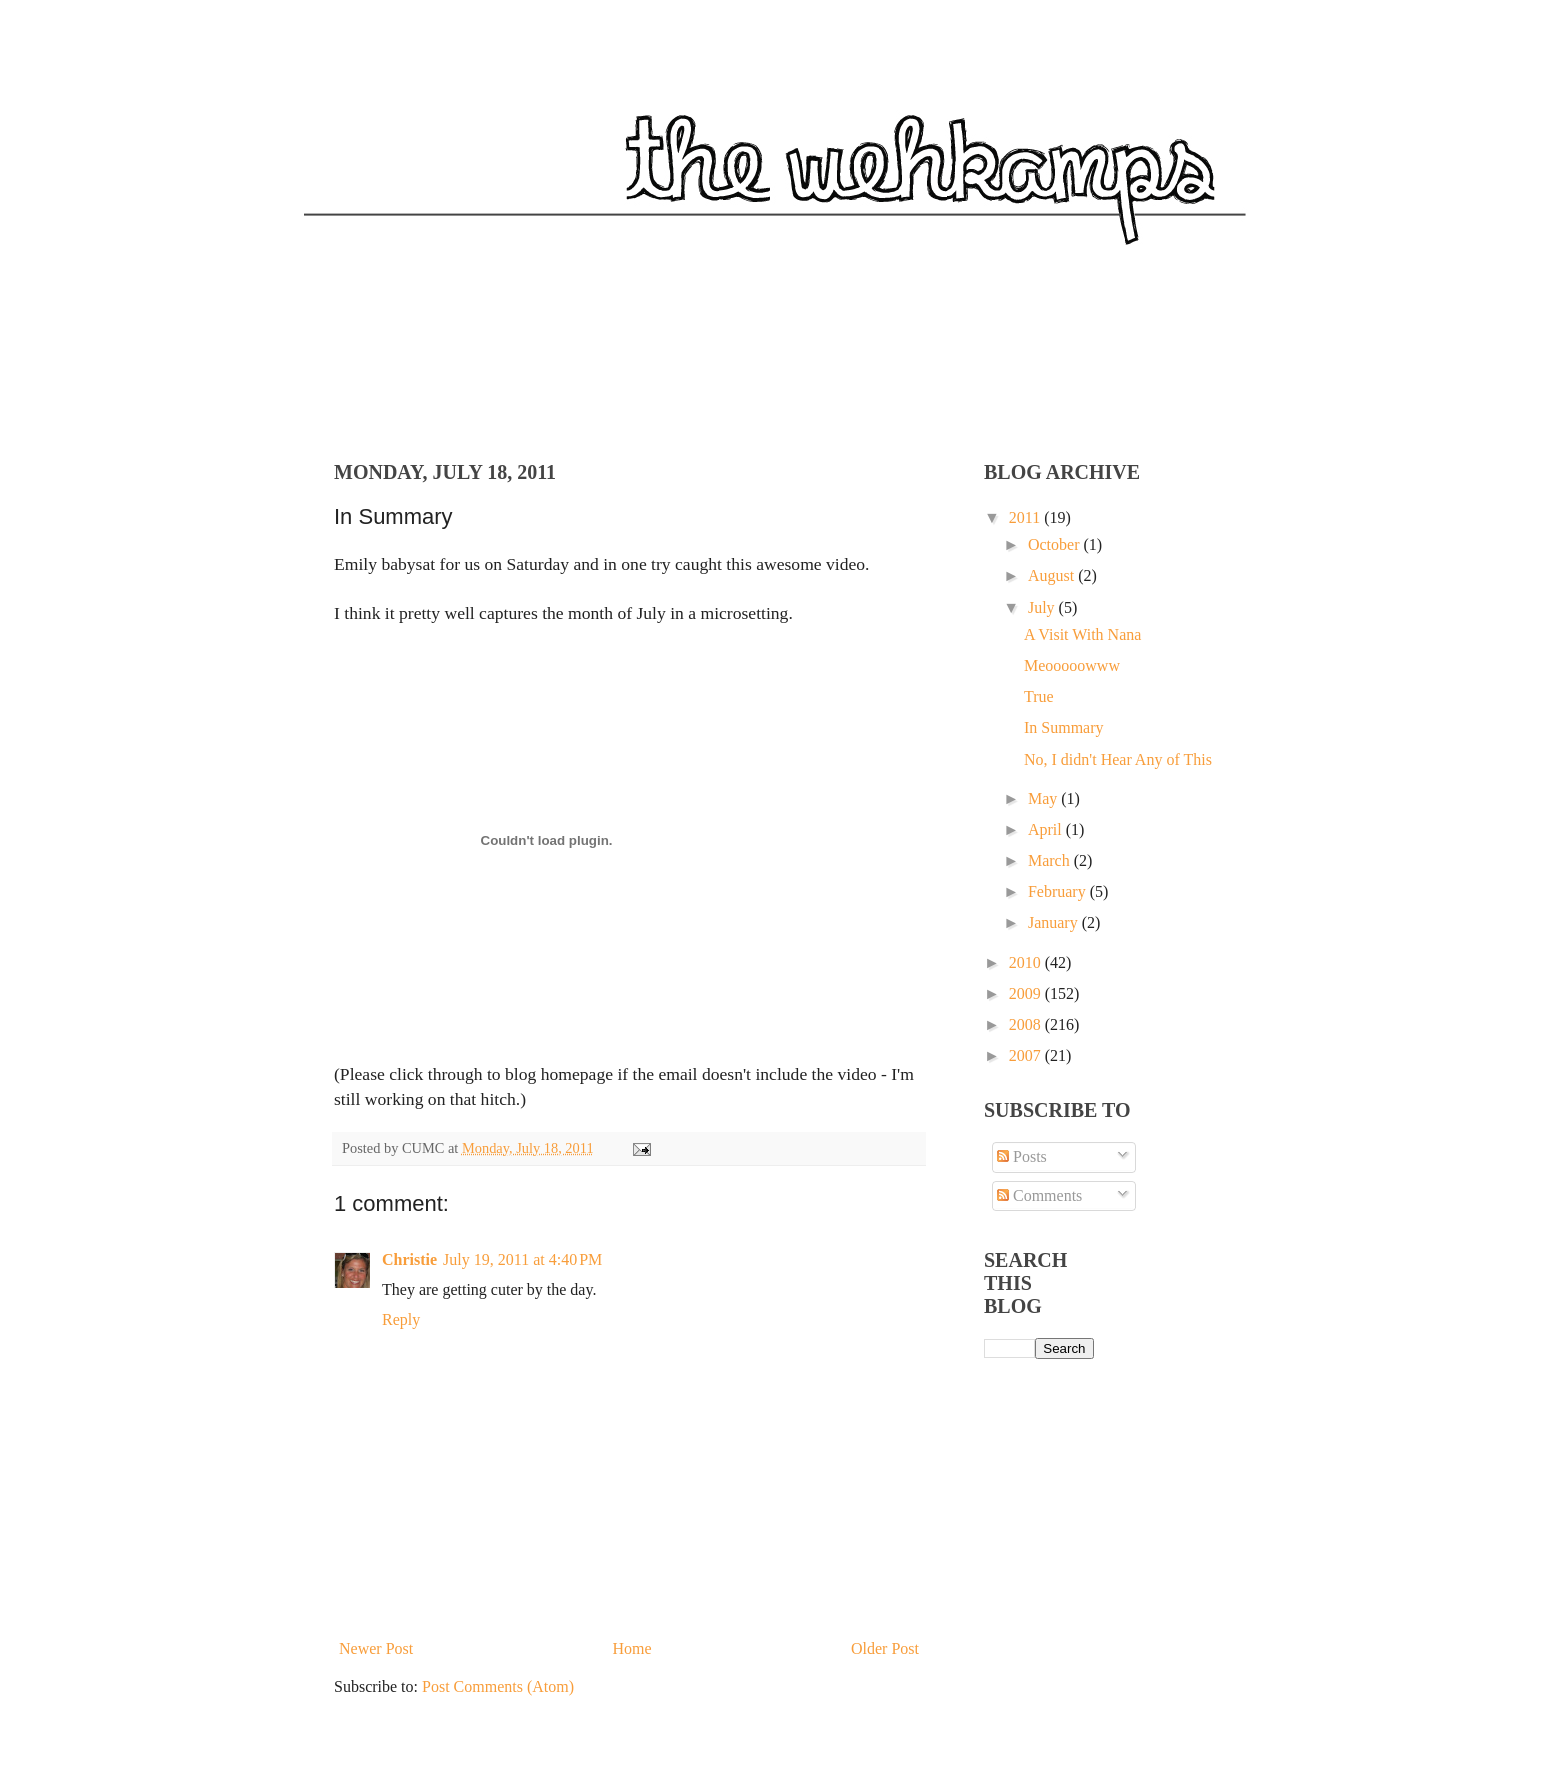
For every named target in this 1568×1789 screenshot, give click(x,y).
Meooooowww (1072, 665)
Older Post (885, 1648)
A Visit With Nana (1082, 634)
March (1051, 860)
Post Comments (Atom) (498, 1686)
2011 (1026, 517)
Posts (1022, 1156)
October (1056, 544)
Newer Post (376, 1648)
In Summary (1064, 727)
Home (632, 1648)
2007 (1027, 1055)
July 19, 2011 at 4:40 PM (522, 1259)
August (1053, 575)
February (1059, 891)
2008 (1027, 1024)
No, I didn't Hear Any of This (1118, 759)
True (1039, 696)
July (1043, 607)
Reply (401, 1319)
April (1047, 829)
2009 (1027, 993)
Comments (1039, 1195)
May (1044, 798)
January (1055, 922)
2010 (1027, 962)
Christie (409, 1259)
